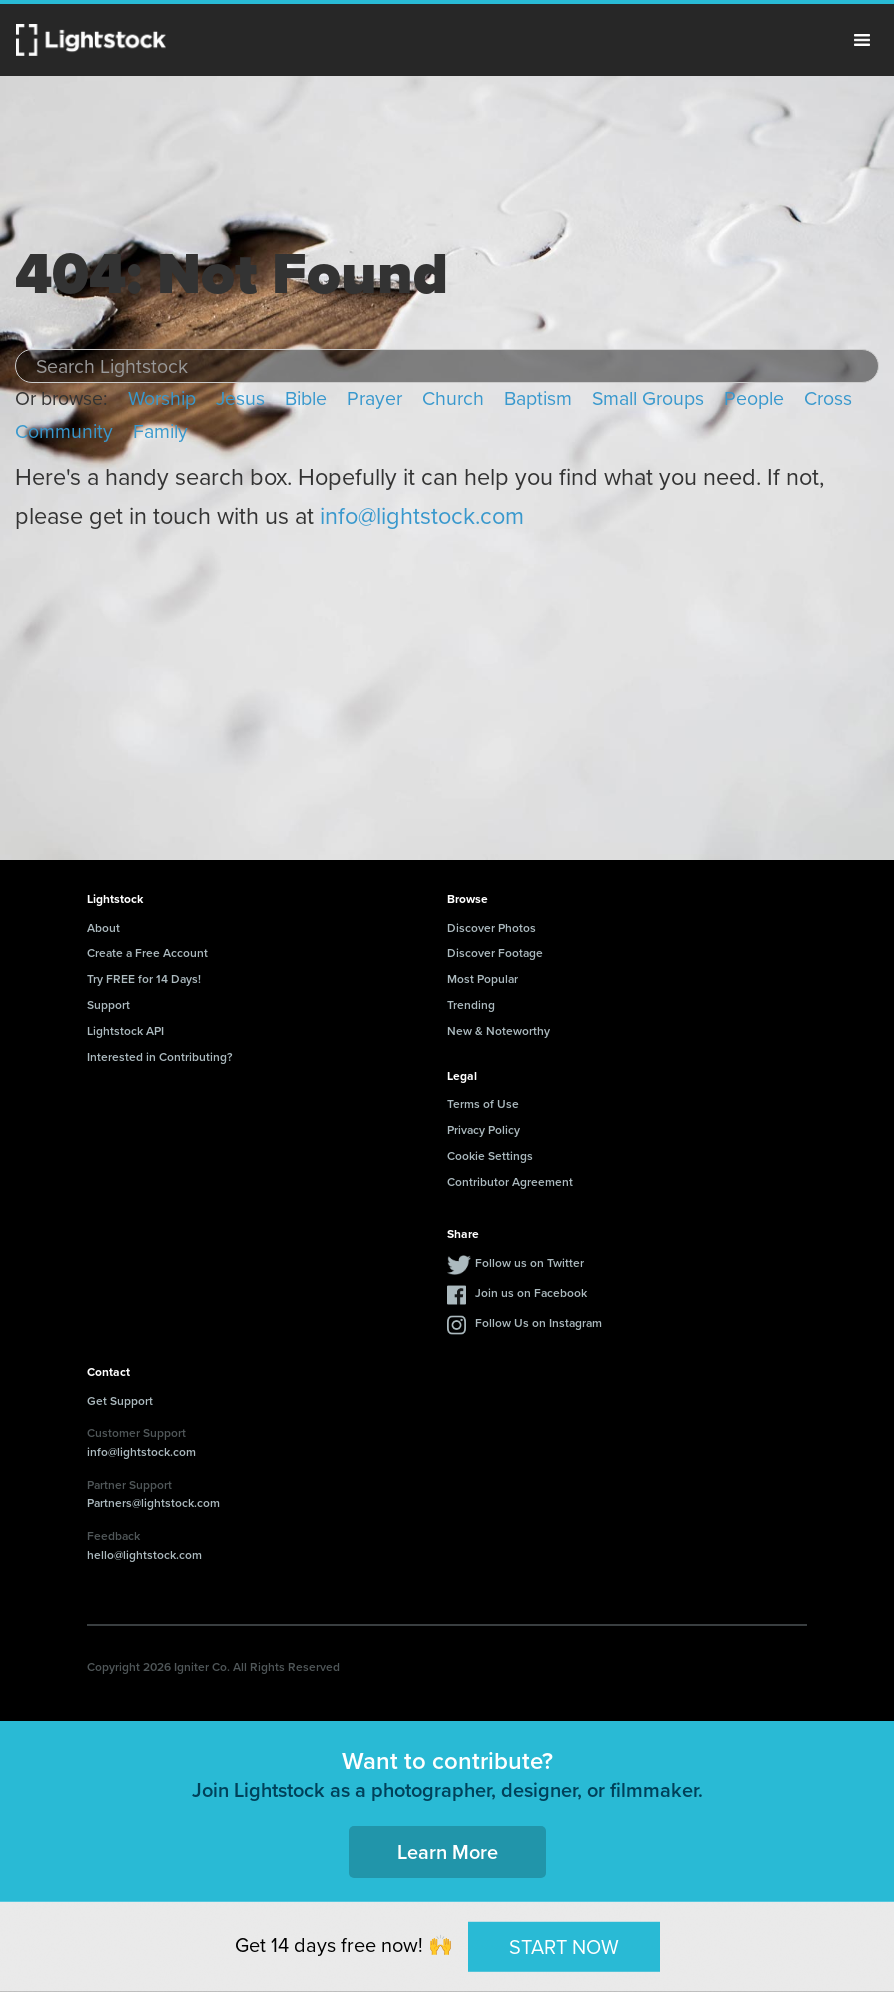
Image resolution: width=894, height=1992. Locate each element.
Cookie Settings (490, 1155)
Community (64, 431)
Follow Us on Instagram (538, 1322)
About (103, 927)
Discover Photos (491, 927)
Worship (162, 398)
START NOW (564, 1946)
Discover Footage (495, 952)
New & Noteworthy (498, 1030)
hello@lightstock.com (144, 1554)
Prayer (374, 398)
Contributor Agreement (510, 1181)
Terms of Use (483, 1103)
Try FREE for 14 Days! (144, 978)
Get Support (120, 1400)
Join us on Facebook (531, 1292)
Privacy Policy (483, 1129)
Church (453, 398)
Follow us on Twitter (529, 1262)
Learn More (447, 1851)
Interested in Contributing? (160, 1056)
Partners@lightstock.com (153, 1502)
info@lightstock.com (422, 516)
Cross (828, 398)
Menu (862, 40)
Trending (471, 1004)
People (754, 398)
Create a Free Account (147, 952)
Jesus (240, 398)
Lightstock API (125, 1030)
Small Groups (648, 398)
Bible (306, 398)
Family (160, 431)
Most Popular (482, 978)
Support (108, 1004)
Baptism (538, 398)
